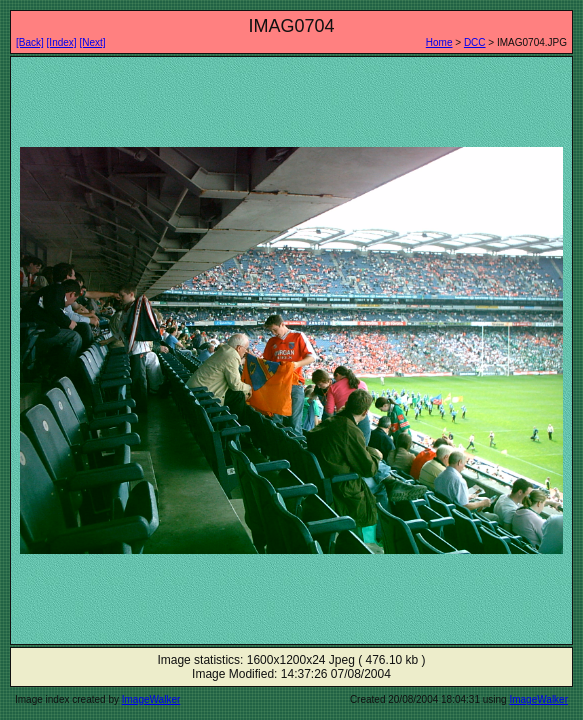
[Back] (30, 42)
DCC (475, 42)
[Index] (62, 42)
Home (439, 42)
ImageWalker (151, 699)
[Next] (92, 42)
